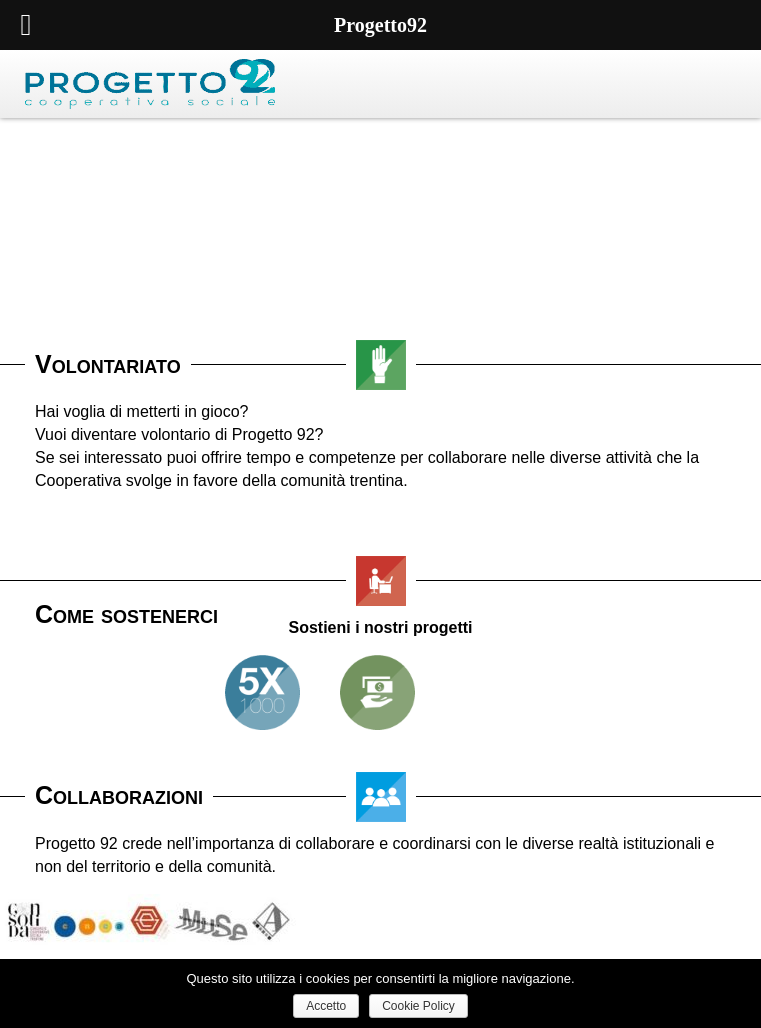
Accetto (326, 1006)
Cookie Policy (418, 1006)
